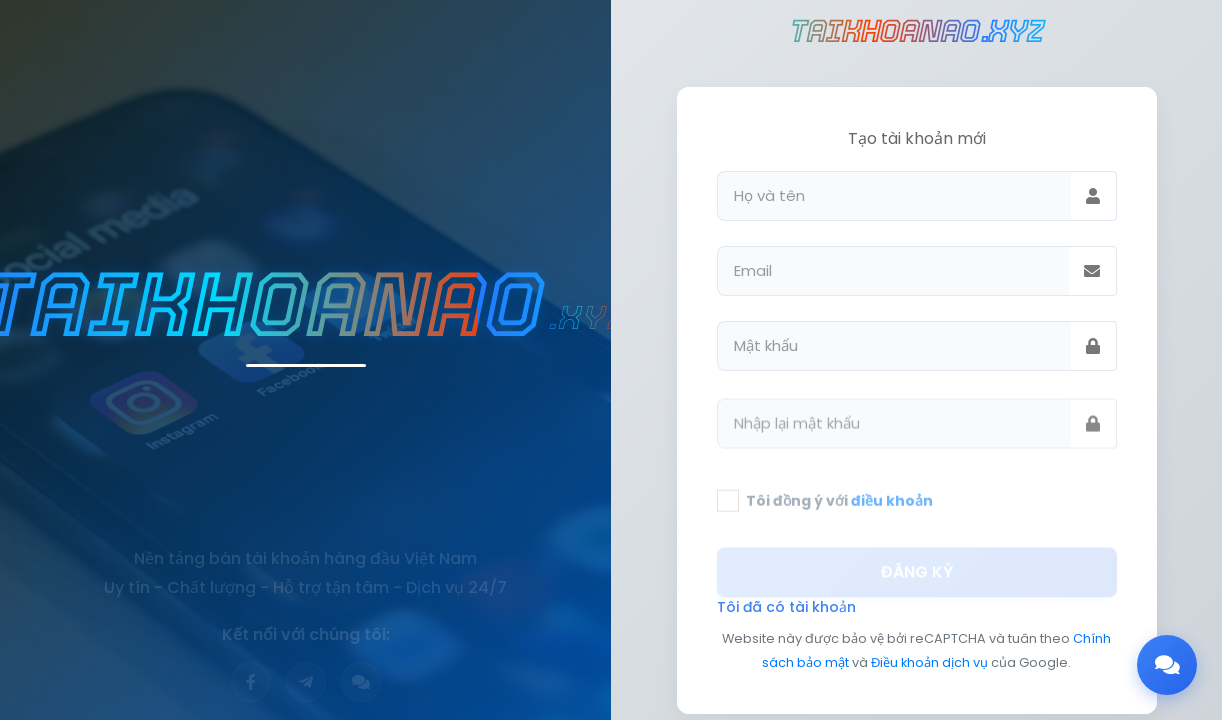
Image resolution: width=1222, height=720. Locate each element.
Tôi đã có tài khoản (786, 607)
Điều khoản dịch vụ (929, 662)
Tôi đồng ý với (839, 509)
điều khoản (892, 509)
